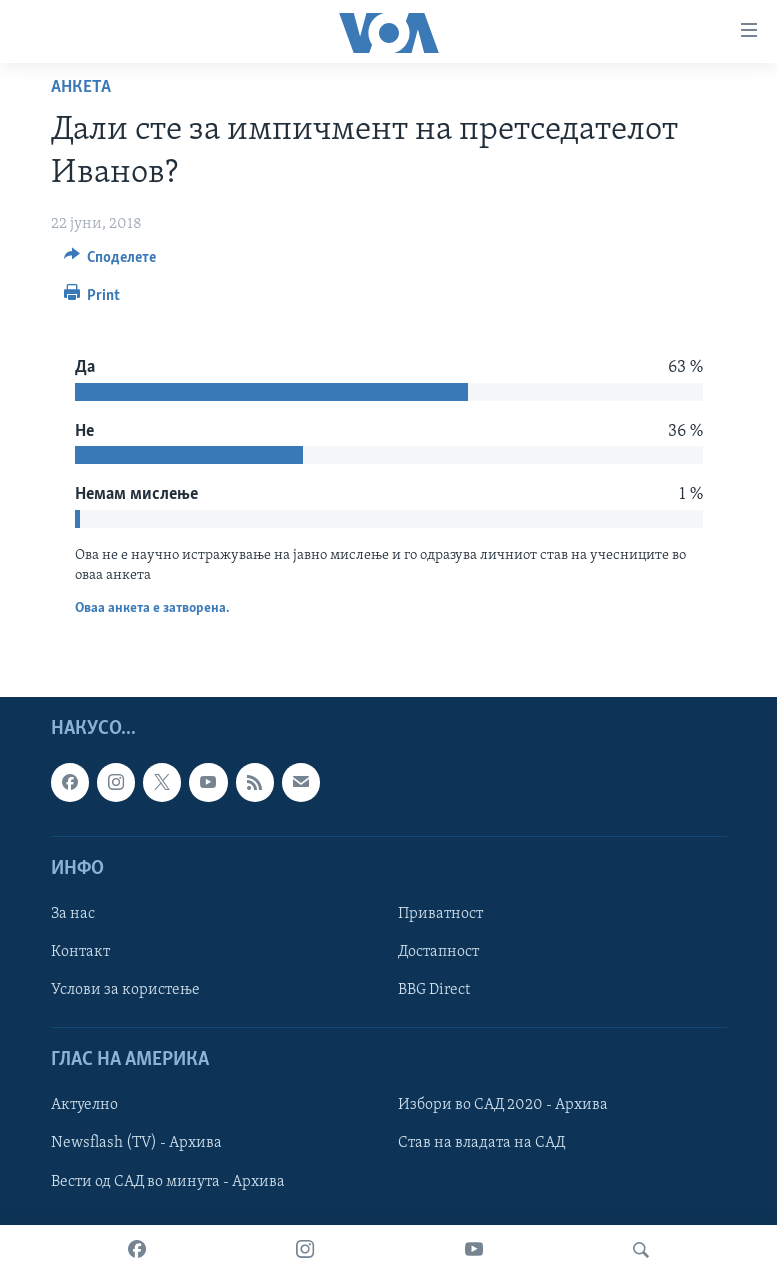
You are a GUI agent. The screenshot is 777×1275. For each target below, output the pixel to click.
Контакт (80, 952)
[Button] (110, 262)
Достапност (438, 952)
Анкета (81, 87)
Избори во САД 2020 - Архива (503, 1106)
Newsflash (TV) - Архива (136, 1144)
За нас (73, 914)
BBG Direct (434, 990)
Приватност (440, 914)
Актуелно (84, 1106)
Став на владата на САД (481, 1144)
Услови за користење (125, 990)
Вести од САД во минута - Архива (168, 1182)
